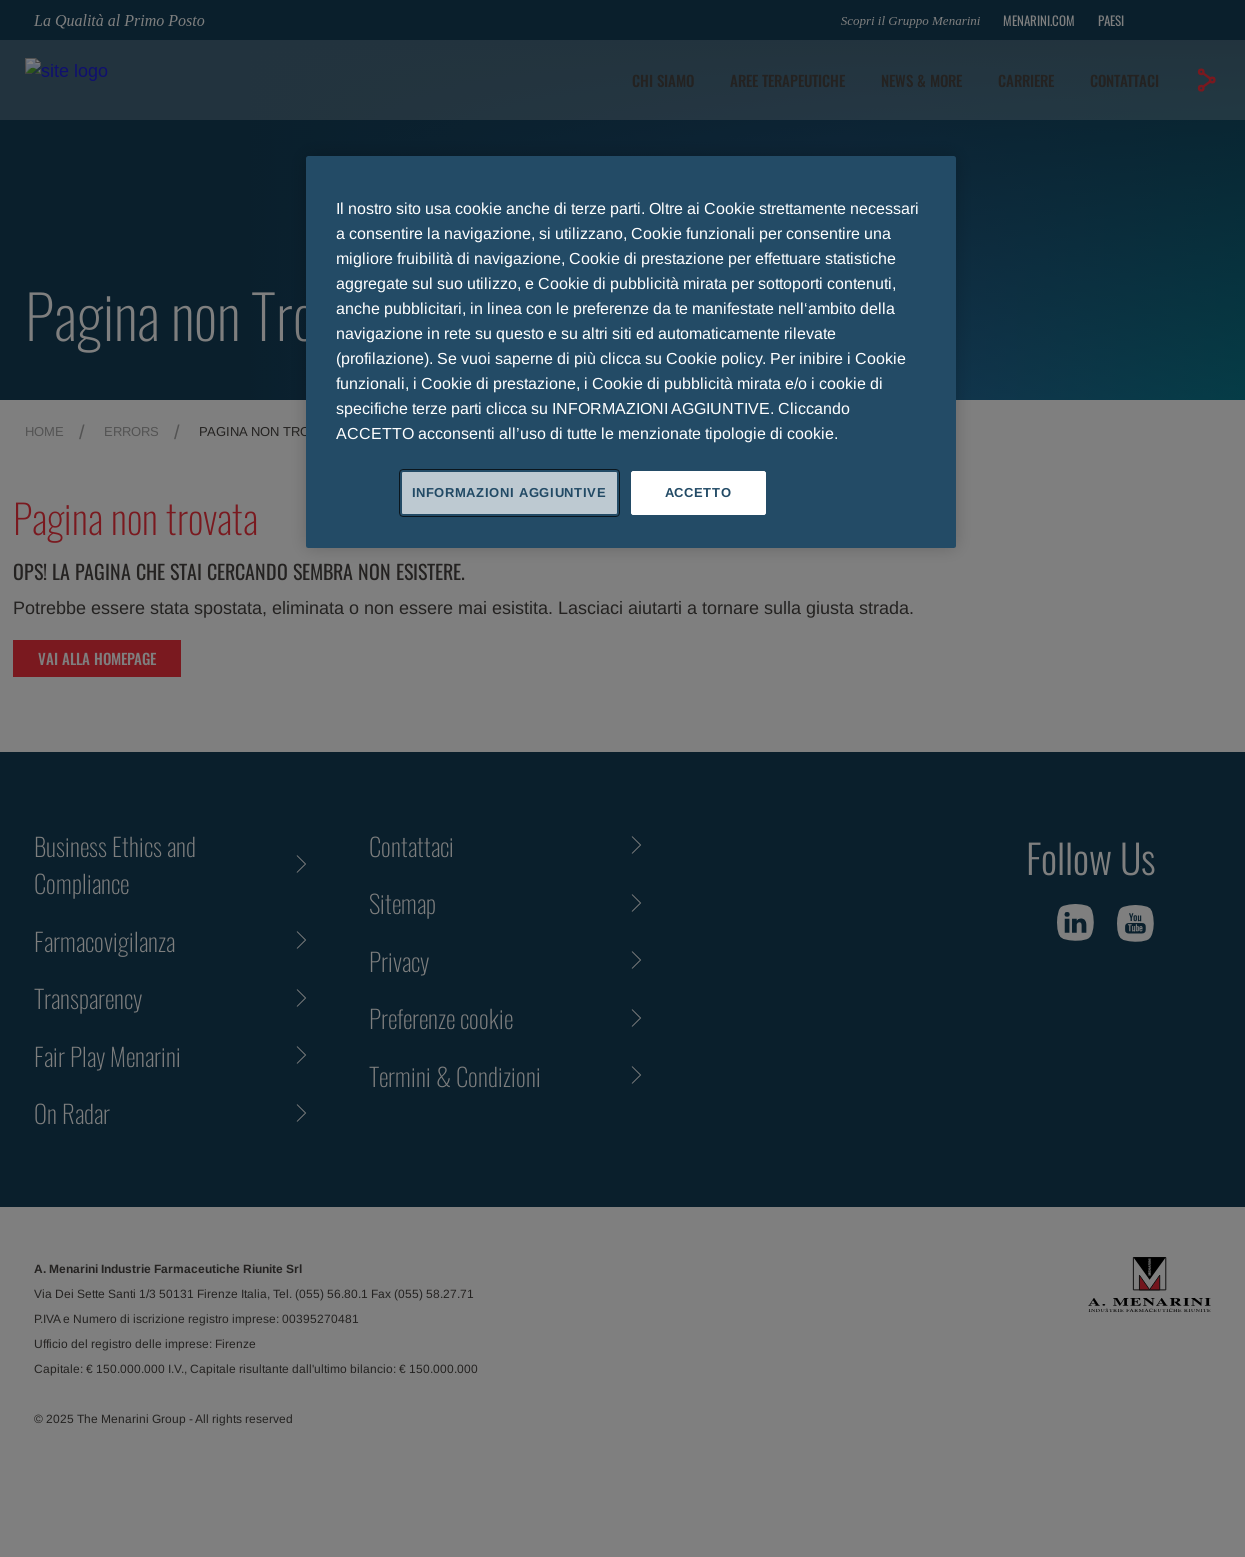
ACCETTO (698, 492)
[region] (631, 352)
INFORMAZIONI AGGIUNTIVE (509, 492)
